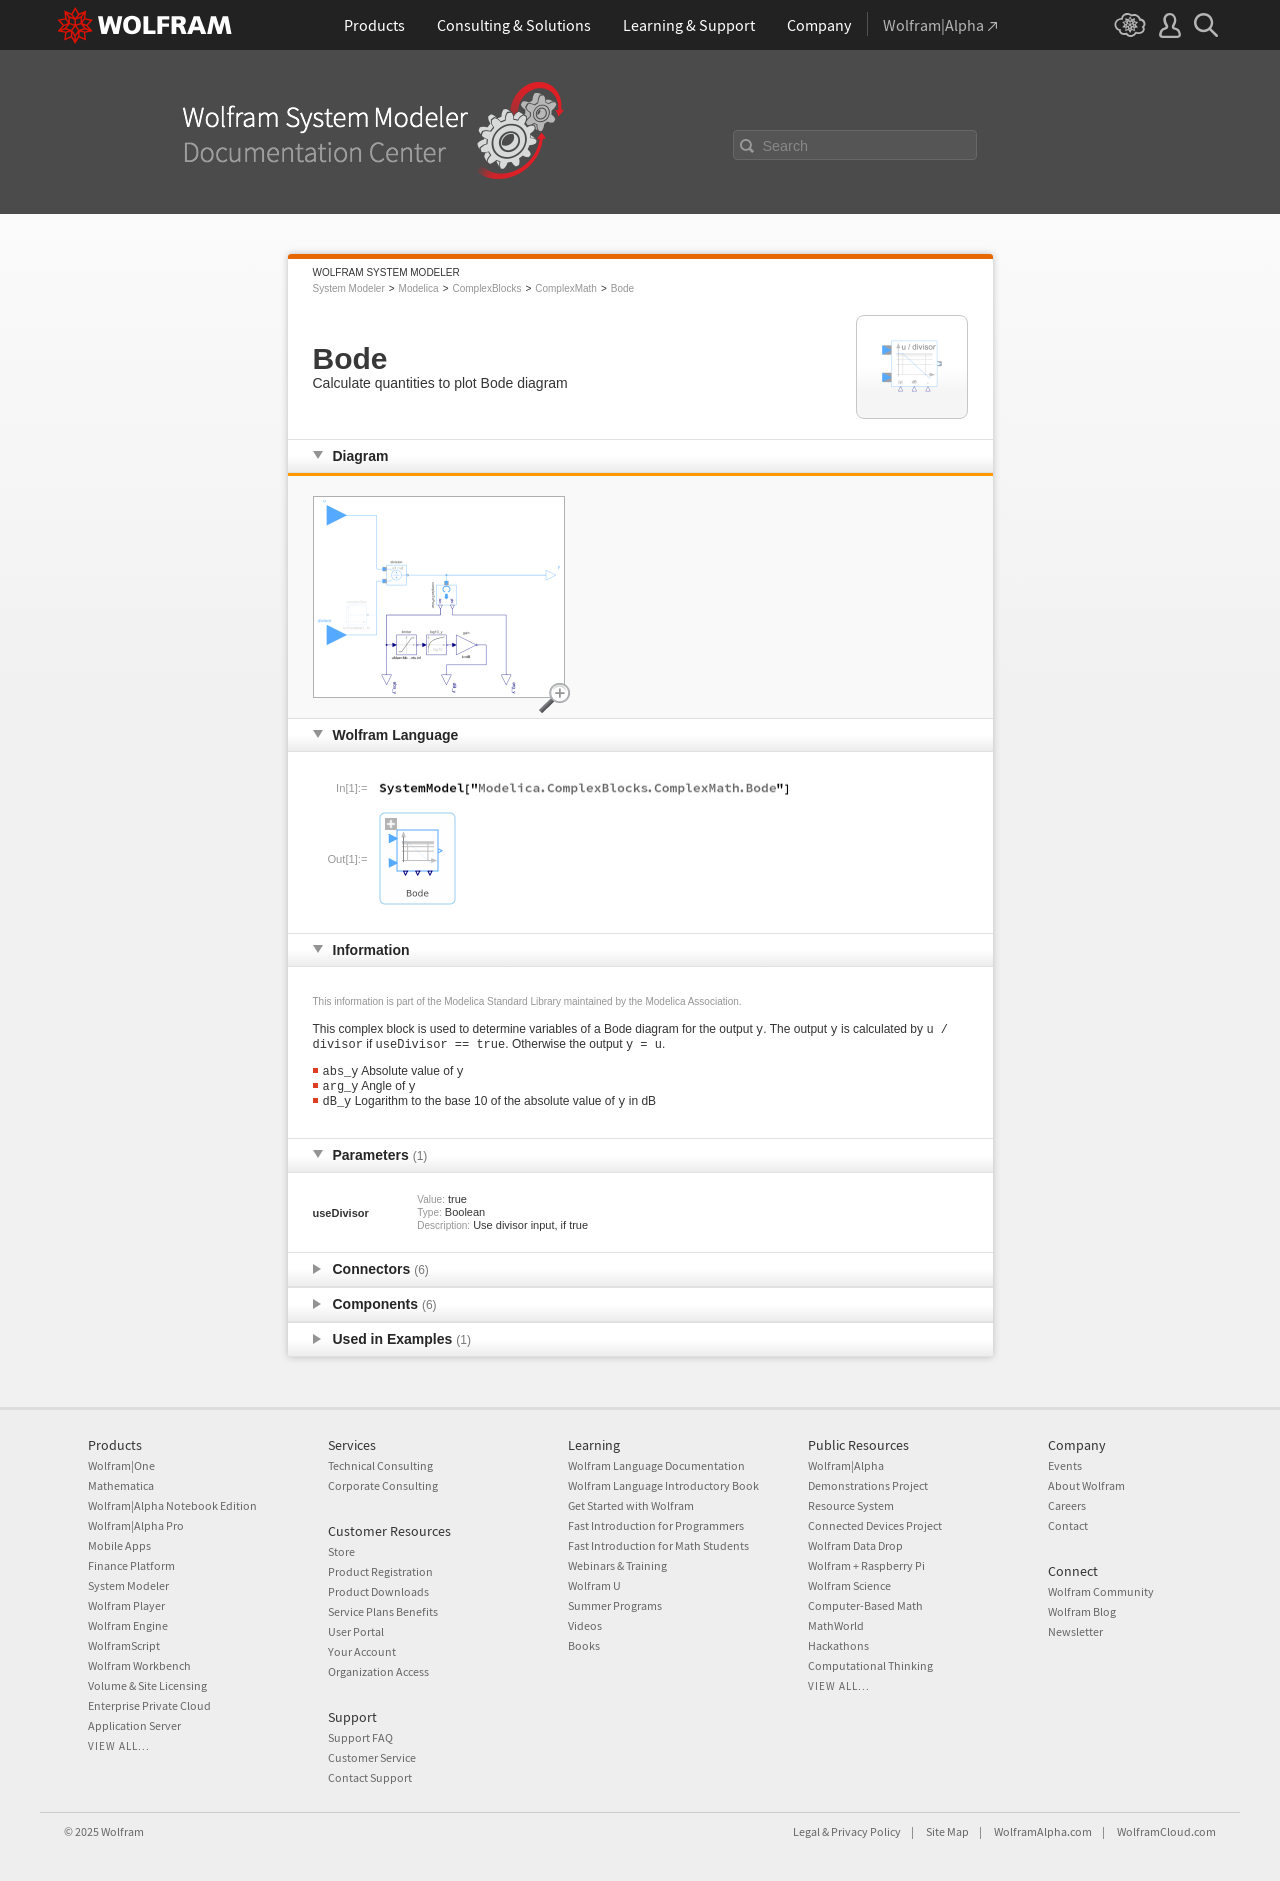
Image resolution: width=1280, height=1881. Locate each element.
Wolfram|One (121, 1465)
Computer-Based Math (865, 1605)
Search (786, 146)
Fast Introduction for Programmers (656, 1525)
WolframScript (124, 1645)
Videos (585, 1625)
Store (341, 1551)
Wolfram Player (126, 1605)
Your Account (362, 1651)
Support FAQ (360, 1737)
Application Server (134, 1725)
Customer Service (372, 1757)
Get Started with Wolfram (631, 1505)
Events (1065, 1465)
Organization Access (378, 1671)
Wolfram (122, 1831)
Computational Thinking (870, 1665)
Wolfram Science (849, 1585)
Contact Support (370, 1777)
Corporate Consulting (383, 1485)
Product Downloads (378, 1591)
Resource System (851, 1505)
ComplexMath (566, 288)
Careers (1067, 1505)
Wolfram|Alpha (846, 1465)
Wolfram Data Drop (855, 1545)
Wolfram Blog (1082, 1611)
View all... (119, 1746)
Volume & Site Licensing (147, 1685)
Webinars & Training (617, 1565)
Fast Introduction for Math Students (658, 1545)
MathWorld (836, 1625)
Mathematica (121, 1485)
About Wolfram (1086, 1485)
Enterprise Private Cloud (149, 1705)
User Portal (356, 1631)
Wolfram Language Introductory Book (663, 1485)
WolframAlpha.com (1043, 1831)
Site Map (947, 1831)
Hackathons (838, 1645)
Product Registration (380, 1571)
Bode (622, 288)
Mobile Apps (119, 1545)
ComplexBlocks (486, 288)
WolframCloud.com (1166, 1831)
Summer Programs (615, 1605)
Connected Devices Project (875, 1525)
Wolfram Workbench (139, 1665)
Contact (1068, 1525)
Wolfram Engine (128, 1625)
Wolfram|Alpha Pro (136, 1525)
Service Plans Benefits (383, 1611)
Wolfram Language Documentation (656, 1465)
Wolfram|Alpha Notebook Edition (172, 1505)
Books (584, 1645)
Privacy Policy (866, 1831)
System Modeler (349, 288)
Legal (806, 1831)
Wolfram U (594, 1585)
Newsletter (1075, 1631)
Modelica (419, 288)
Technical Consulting (380, 1465)
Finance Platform (131, 1565)
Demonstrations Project (868, 1485)
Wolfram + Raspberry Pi (866, 1565)
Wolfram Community (1101, 1591)
